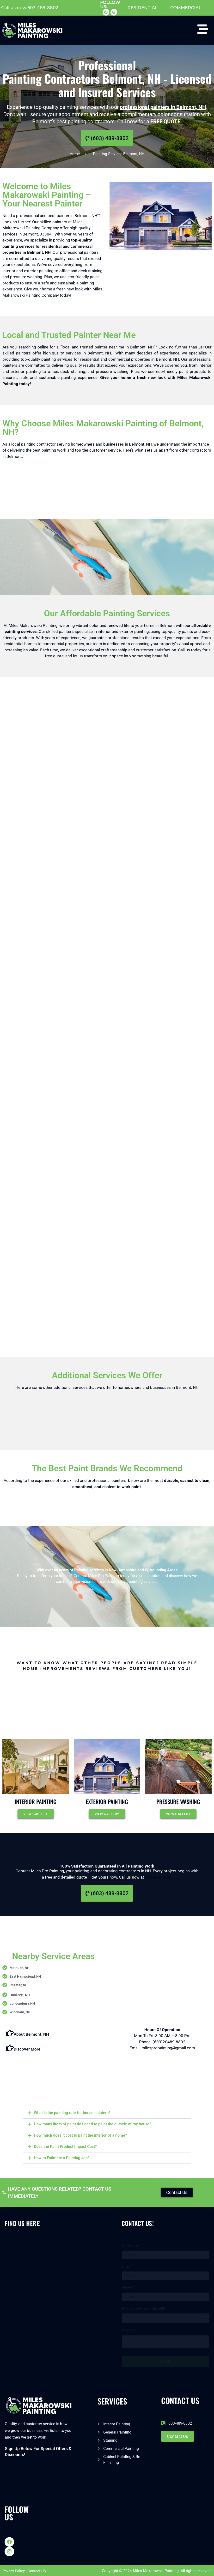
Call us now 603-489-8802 (29, 7)
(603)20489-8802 (169, 2040)
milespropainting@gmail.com (168, 2047)
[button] (53, 2032)
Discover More (27, 2048)
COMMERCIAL (185, 7)
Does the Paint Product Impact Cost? (65, 2145)
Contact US (37, 2570)
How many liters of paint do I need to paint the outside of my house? (92, 2123)
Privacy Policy (13, 2570)
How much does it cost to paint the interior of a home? (80, 2134)
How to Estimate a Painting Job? (62, 2157)
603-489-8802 (158, 1877)
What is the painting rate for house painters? (72, 2112)
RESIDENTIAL (143, 7)
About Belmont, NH (31, 2033)
